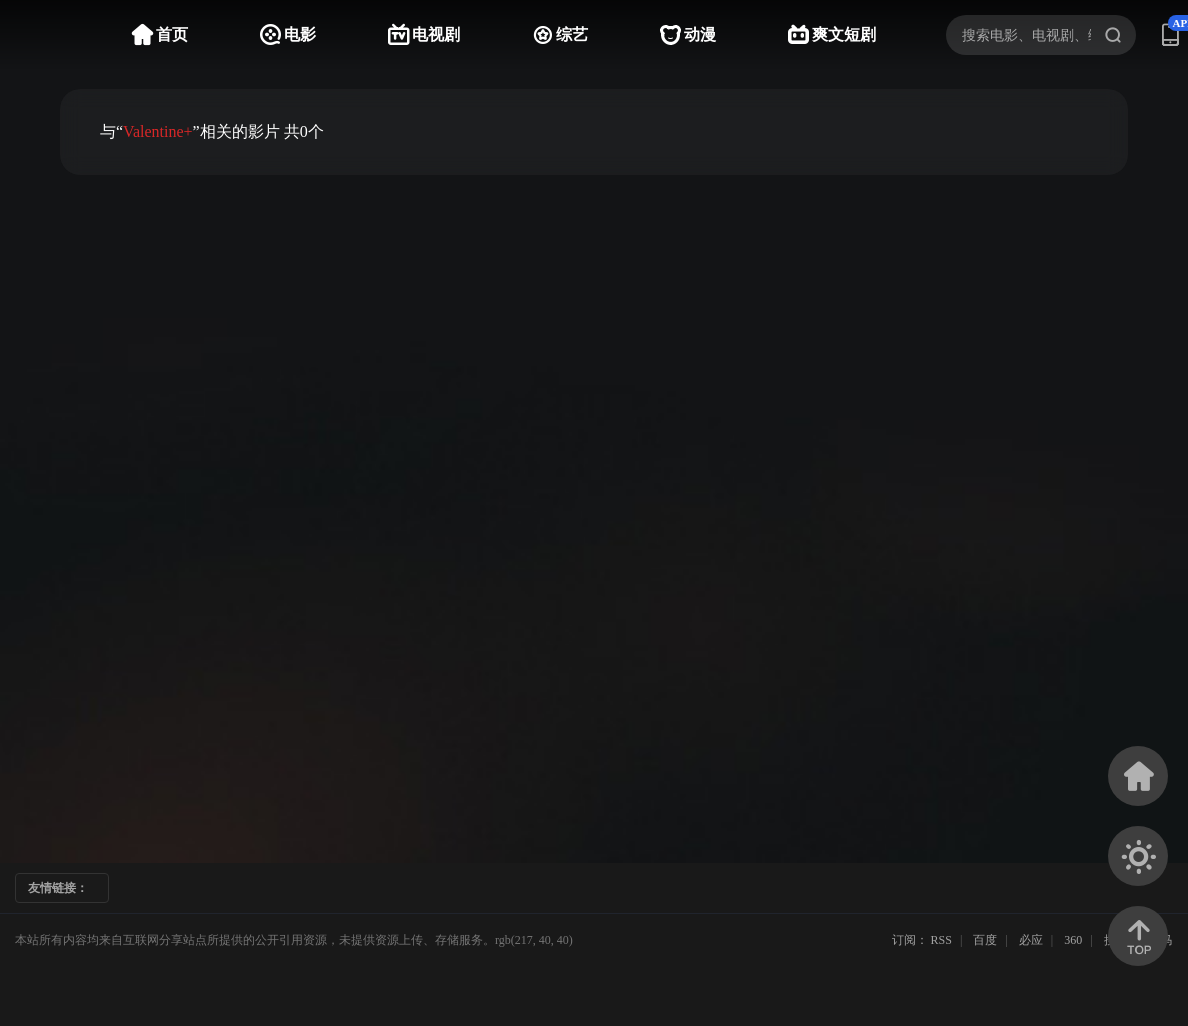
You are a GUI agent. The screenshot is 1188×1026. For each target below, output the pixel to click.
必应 (1031, 940)
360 (1073, 940)
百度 (985, 940)
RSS (941, 940)
